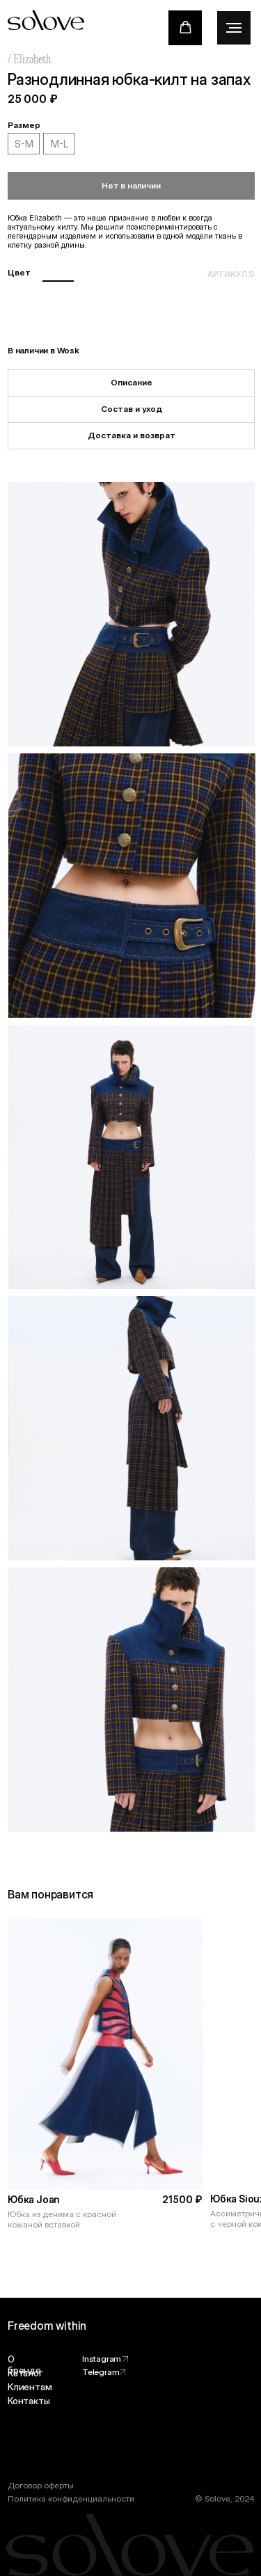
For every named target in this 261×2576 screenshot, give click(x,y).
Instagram (101, 2358)
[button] (185, 27)
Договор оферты (41, 2485)
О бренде (24, 2364)
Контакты (28, 2400)
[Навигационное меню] (234, 28)
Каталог (25, 2372)
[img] (105, 2054)
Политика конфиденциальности (71, 2498)
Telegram (100, 2372)
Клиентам (30, 2386)
